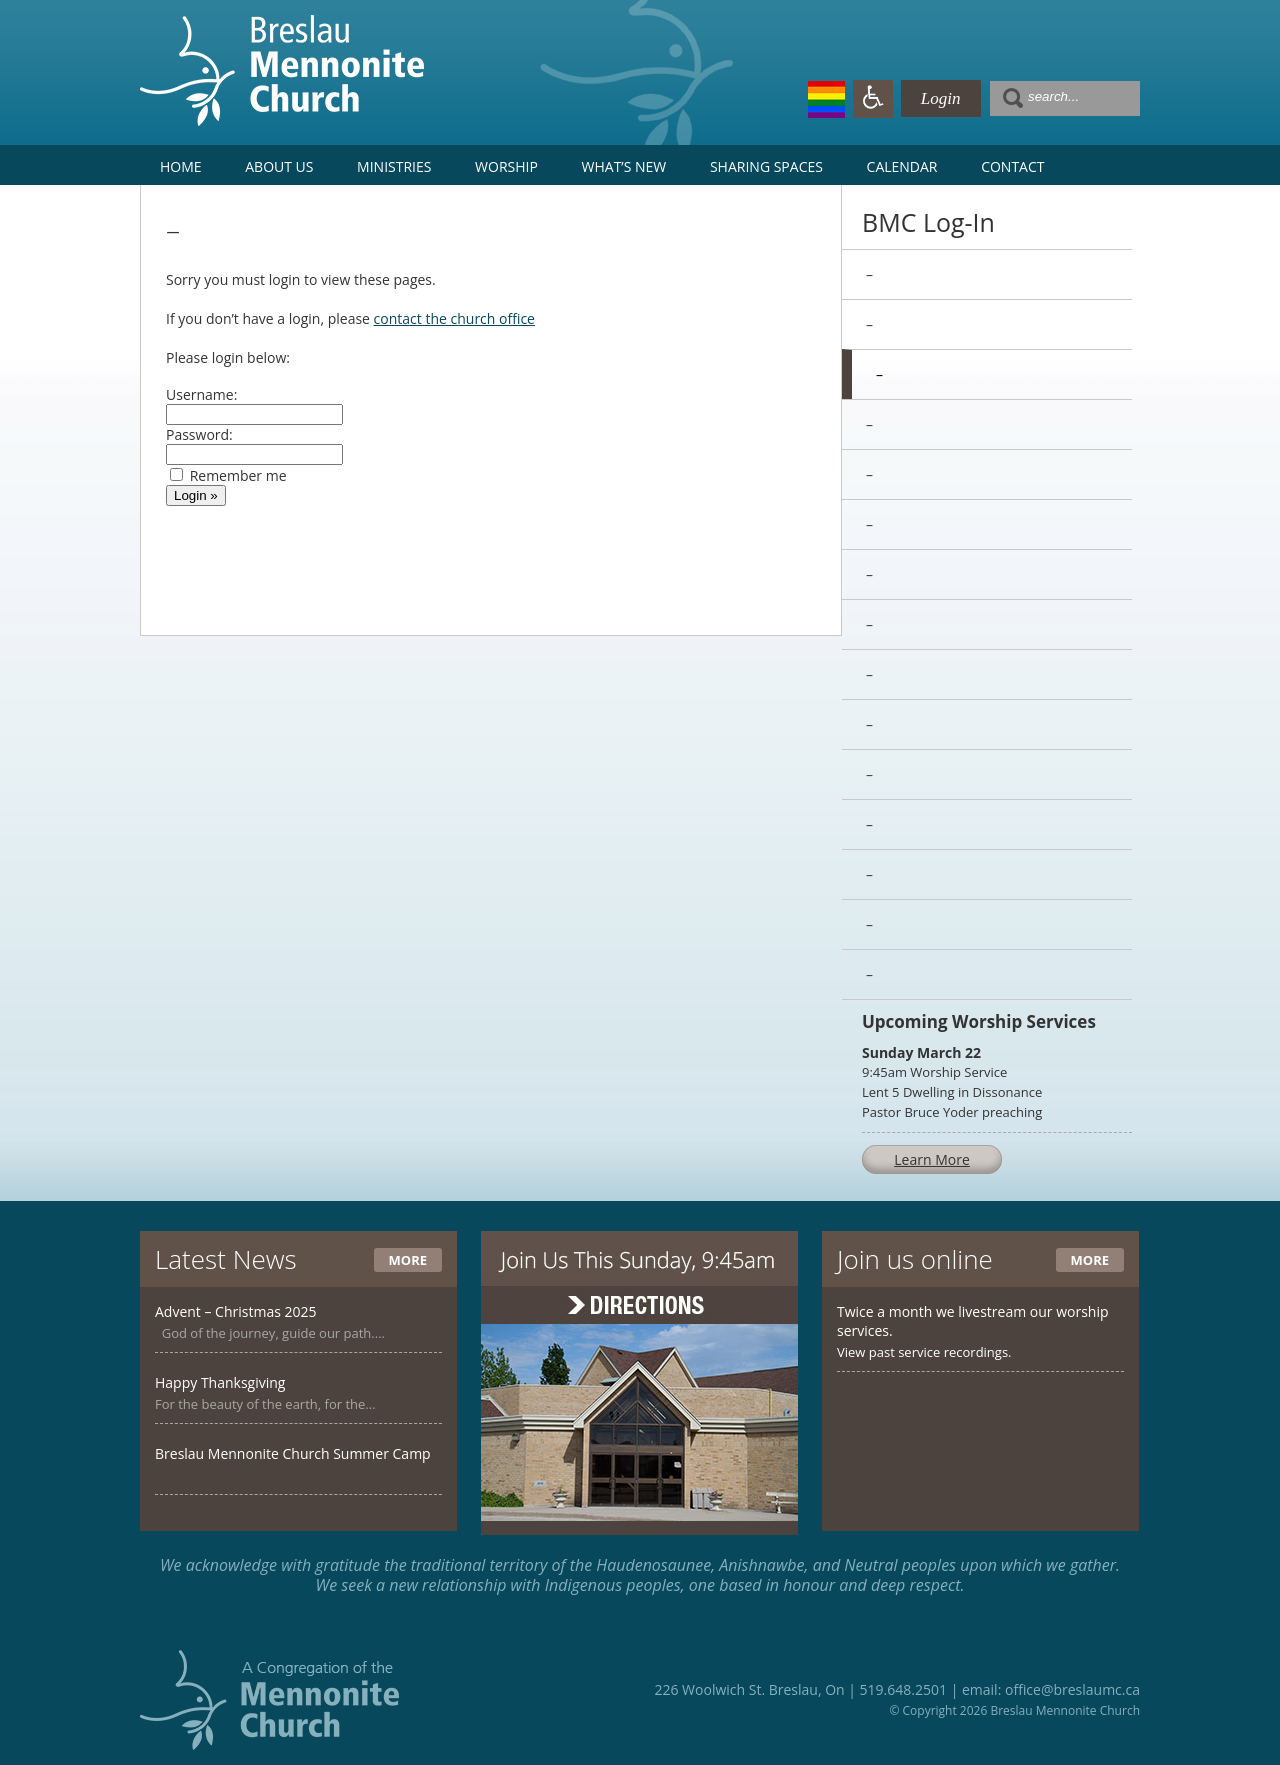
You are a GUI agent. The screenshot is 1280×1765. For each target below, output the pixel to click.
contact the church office (454, 318)
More (408, 1260)
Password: (199, 434)
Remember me (238, 475)
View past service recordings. (924, 1352)
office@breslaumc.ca (1072, 1689)
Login (941, 98)
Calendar (902, 166)
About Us (279, 166)
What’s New (624, 166)
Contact (1012, 166)
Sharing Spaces (766, 166)
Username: (201, 394)
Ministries (394, 166)
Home (181, 166)
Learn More (932, 1159)
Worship (506, 166)
